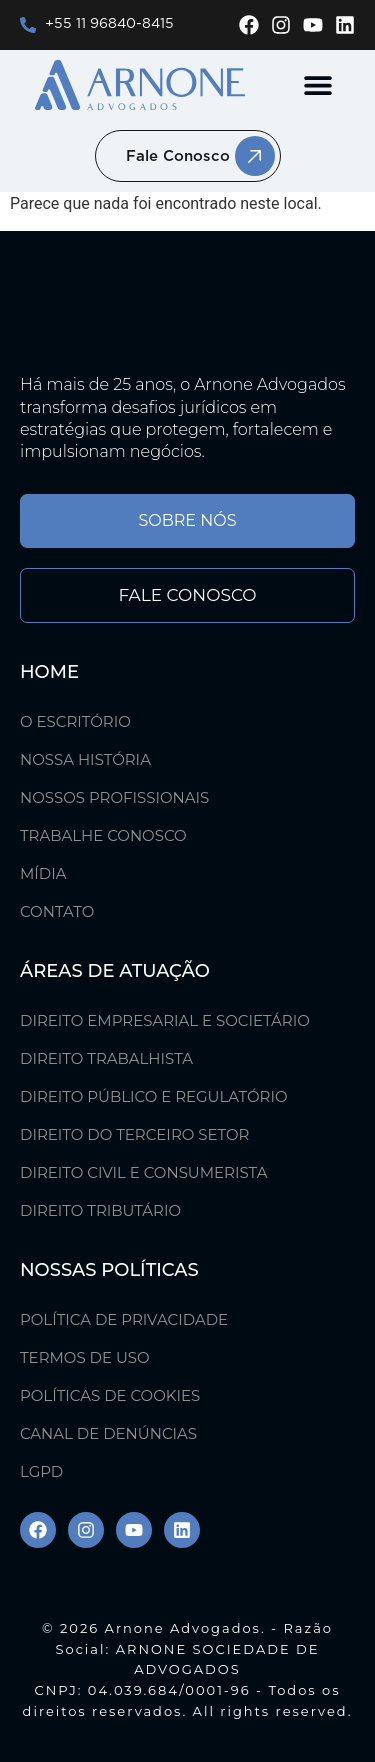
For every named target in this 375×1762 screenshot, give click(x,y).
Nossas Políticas (109, 1270)
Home (49, 672)
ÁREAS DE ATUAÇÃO (115, 971)
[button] (317, 85)
